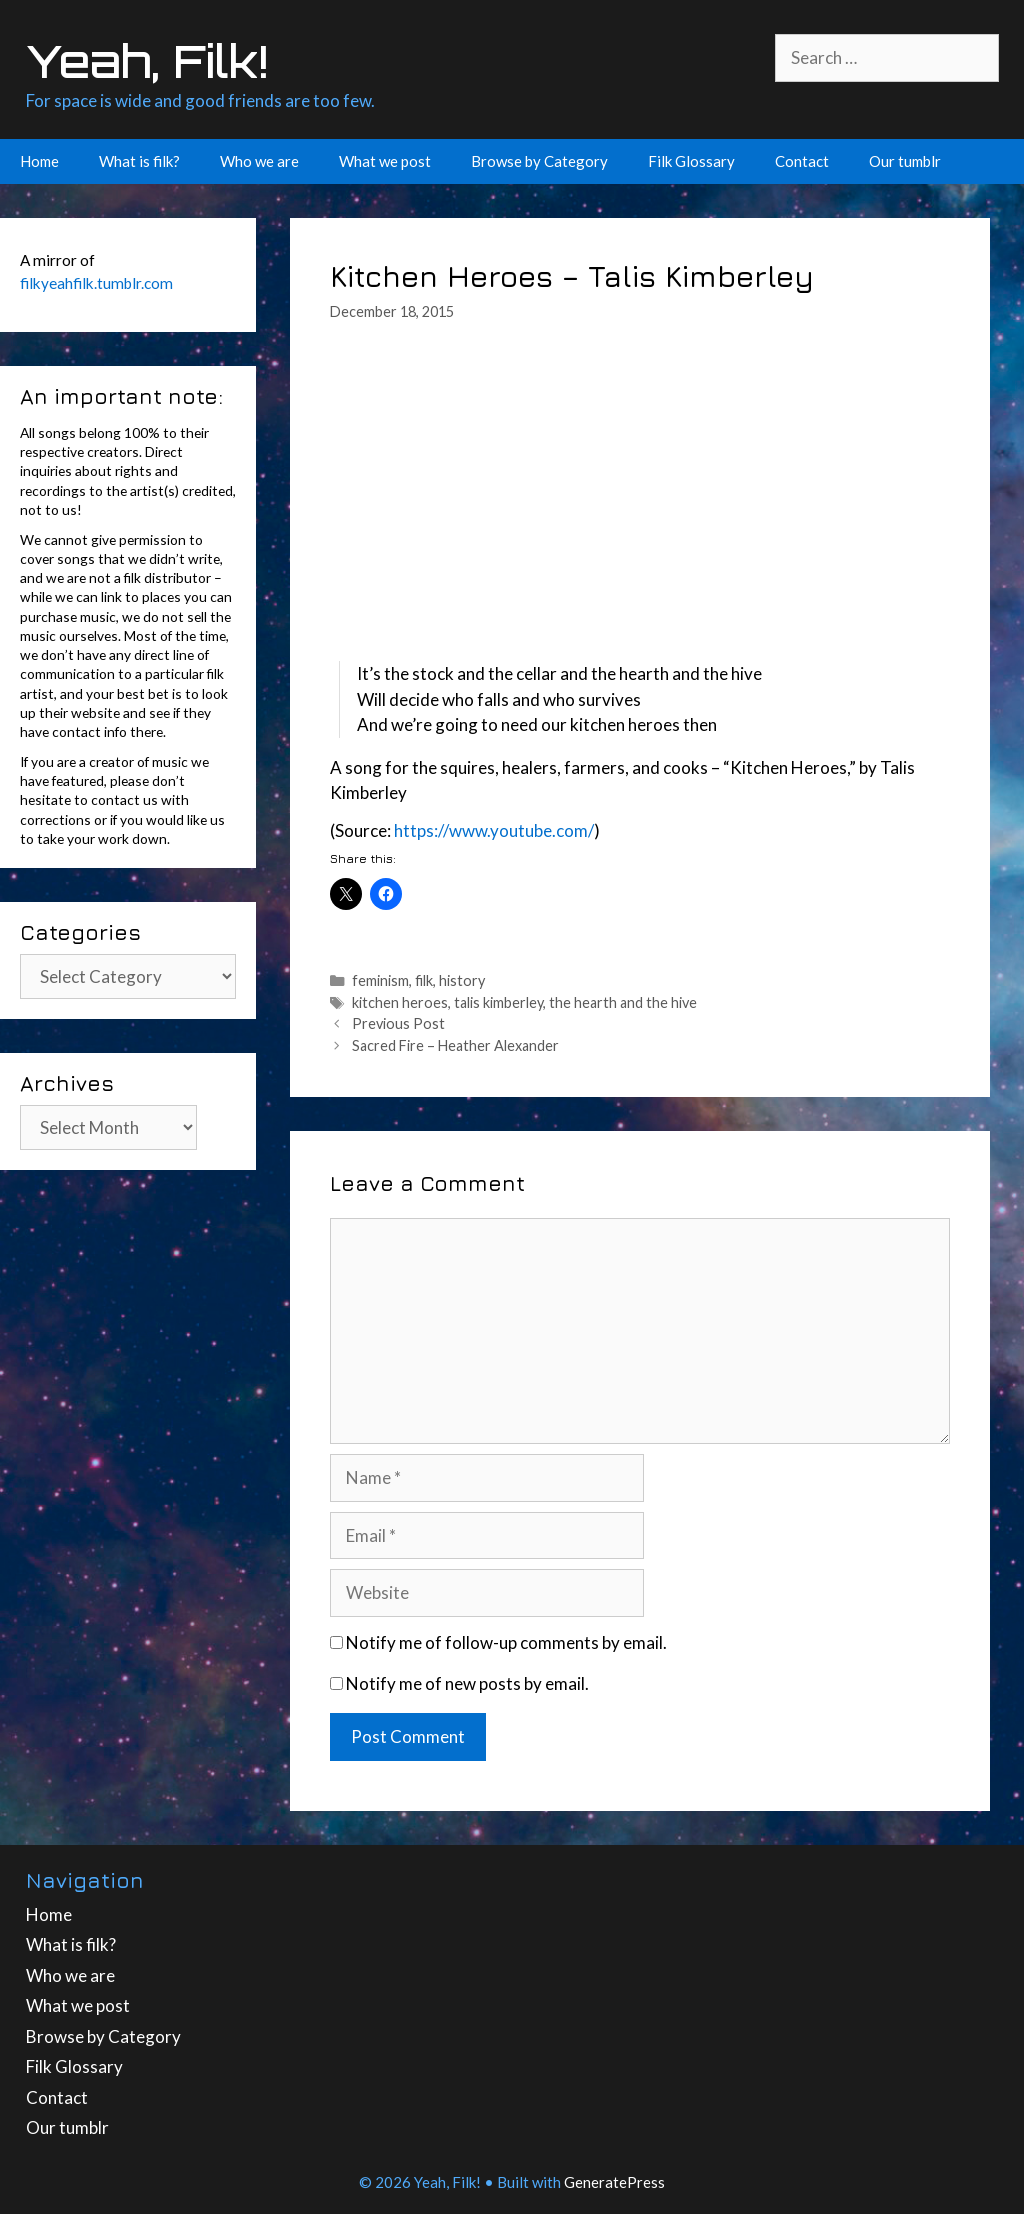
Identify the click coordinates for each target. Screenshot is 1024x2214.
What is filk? (139, 161)
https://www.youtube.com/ (494, 830)
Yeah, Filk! (147, 61)
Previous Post (398, 1023)
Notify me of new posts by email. (467, 1683)
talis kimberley (498, 1002)
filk (424, 980)
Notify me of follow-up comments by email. (506, 1642)
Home (39, 161)
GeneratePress (614, 2182)
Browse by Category (539, 161)
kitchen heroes (400, 1002)
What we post (385, 161)
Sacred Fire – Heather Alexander (455, 1045)
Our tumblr (905, 161)
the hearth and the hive (623, 1002)
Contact (802, 161)
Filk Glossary (691, 161)
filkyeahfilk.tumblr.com (96, 283)
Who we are (259, 161)
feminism (380, 980)
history (462, 980)
